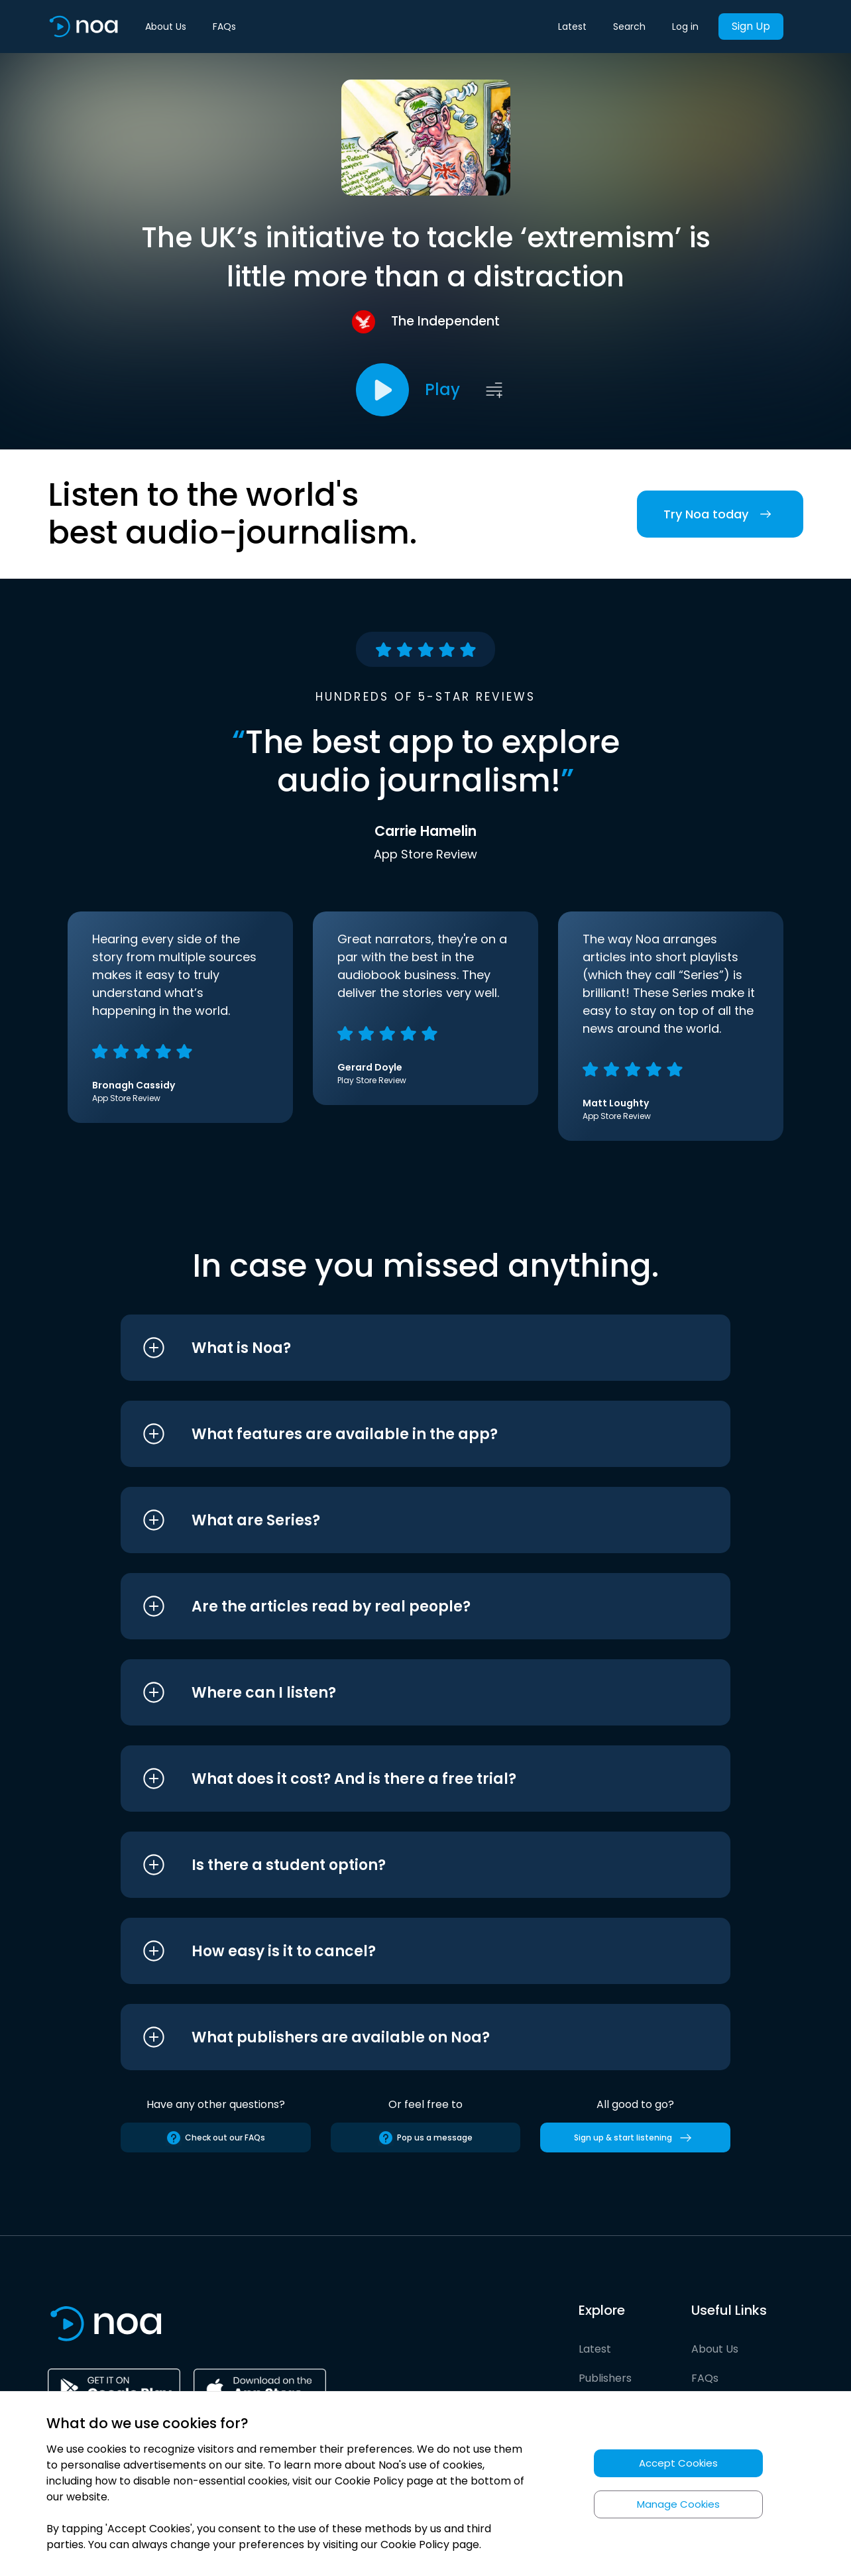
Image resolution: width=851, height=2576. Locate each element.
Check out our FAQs (215, 2138)
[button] (400, 1347)
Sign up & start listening (635, 2137)
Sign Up (751, 26)
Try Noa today (720, 514)
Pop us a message (425, 2138)
